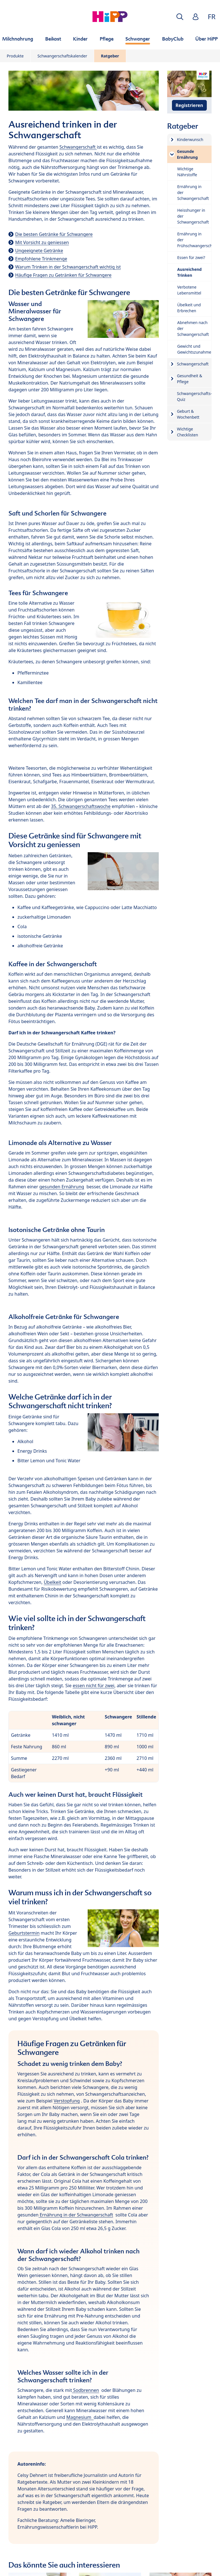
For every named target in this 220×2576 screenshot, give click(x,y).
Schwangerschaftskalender (62, 56)
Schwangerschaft (78, 147)
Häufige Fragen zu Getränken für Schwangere (63, 275)
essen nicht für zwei (93, 1685)
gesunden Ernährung (61, 1187)
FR (212, 16)
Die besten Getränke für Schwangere (54, 234)
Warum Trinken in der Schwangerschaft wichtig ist (68, 267)
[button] (179, 17)
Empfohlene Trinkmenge (41, 259)
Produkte (15, 56)
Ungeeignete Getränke (39, 250)
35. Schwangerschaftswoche (80, 806)
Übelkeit (52, 1582)
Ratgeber (110, 56)
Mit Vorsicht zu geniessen (42, 242)
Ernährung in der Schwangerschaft (75, 2215)
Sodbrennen (85, 2390)
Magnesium (80, 2417)
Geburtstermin (24, 1933)
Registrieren (189, 105)
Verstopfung (67, 2101)
